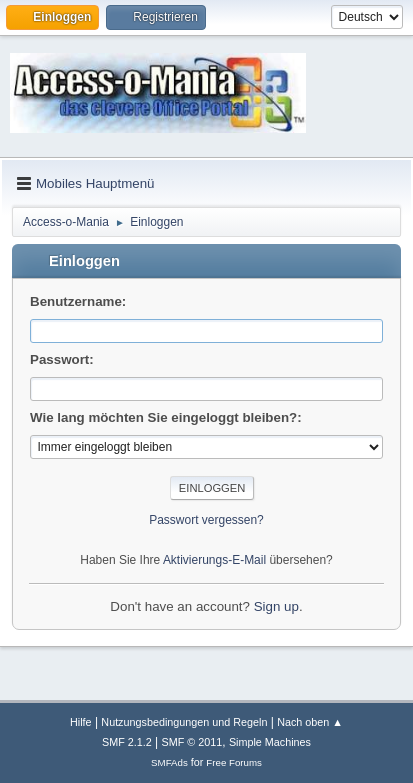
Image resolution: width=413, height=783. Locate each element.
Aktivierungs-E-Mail (214, 560)
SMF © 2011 (192, 742)
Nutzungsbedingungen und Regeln (184, 722)
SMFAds (169, 762)
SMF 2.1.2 (127, 742)
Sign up (276, 606)
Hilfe (81, 722)
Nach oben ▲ (310, 722)
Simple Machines (270, 742)
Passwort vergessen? (206, 520)
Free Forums (234, 762)
